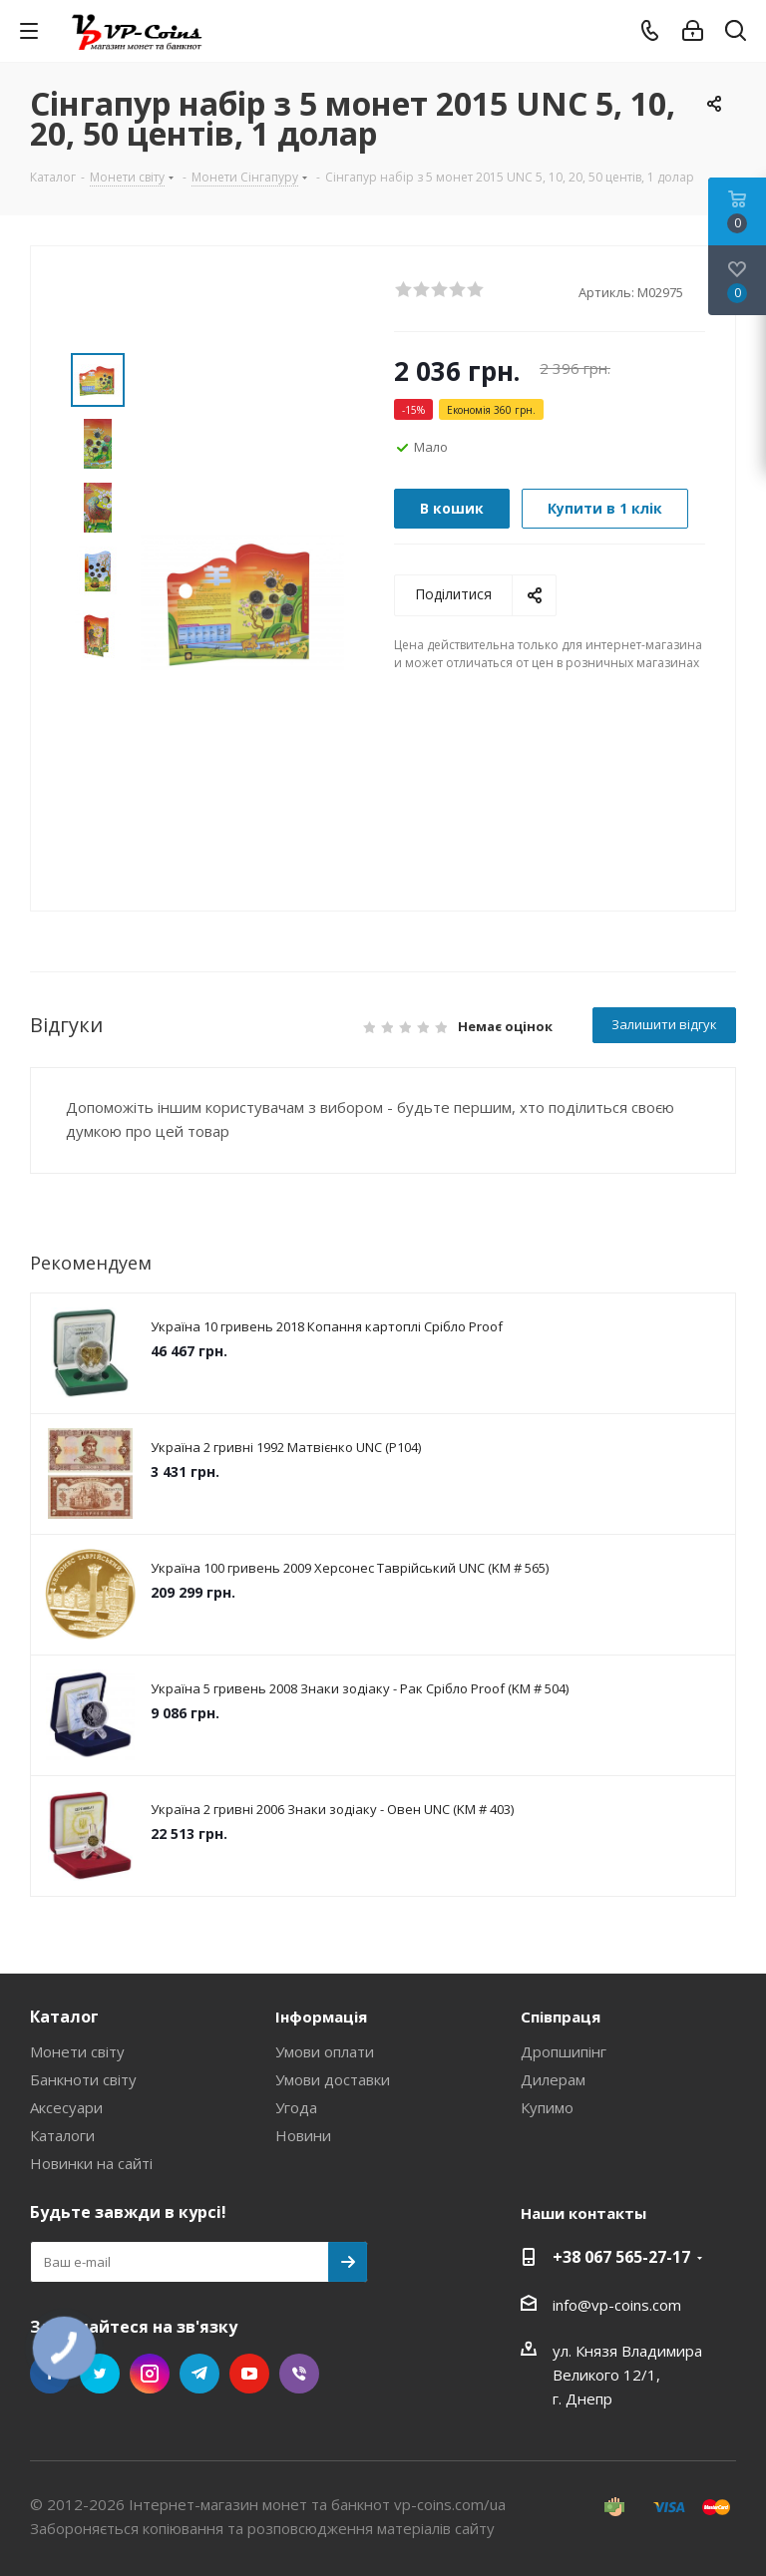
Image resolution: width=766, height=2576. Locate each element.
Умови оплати (324, 2051)
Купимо (547, 2107)
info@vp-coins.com (617, 2305)
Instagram (150, 2373)
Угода (296, 2107)
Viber (299, 2373)
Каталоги (62, 2135)
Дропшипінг (563, 2051)
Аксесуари (66, 2107)
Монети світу (77, 2051)
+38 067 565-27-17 (621, 2257)
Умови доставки (332, 2079)
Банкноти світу (83, 2079)
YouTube (249, 2373)
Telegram (199, 2373)
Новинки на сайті (91, 2163)
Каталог (64, 2016)
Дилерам (553, 2079)
